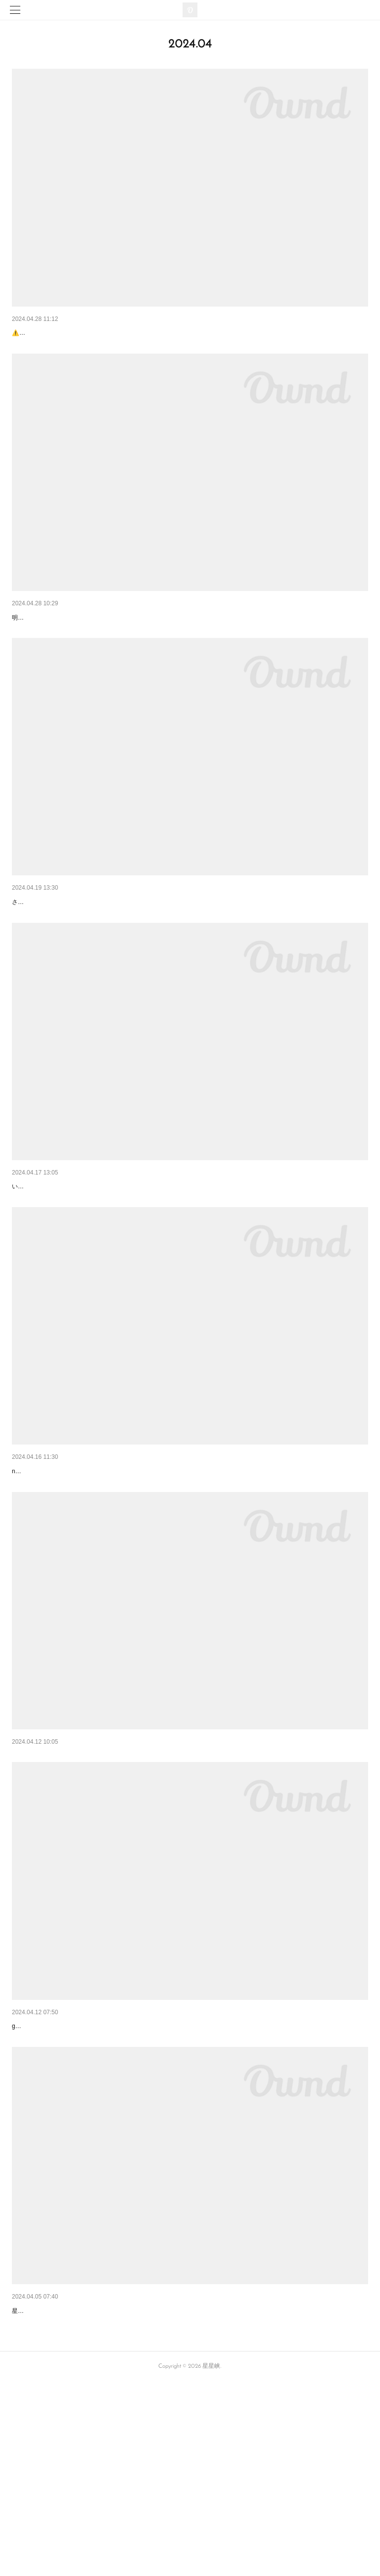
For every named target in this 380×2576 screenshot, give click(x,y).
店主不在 (26, 643)
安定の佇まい (32, 2479)
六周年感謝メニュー (43, 1263)
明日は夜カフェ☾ (39, 953)
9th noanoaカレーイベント (56, 333)
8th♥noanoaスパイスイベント (58, 1574)
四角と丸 (26, 1884)
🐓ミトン (26, 2169)
